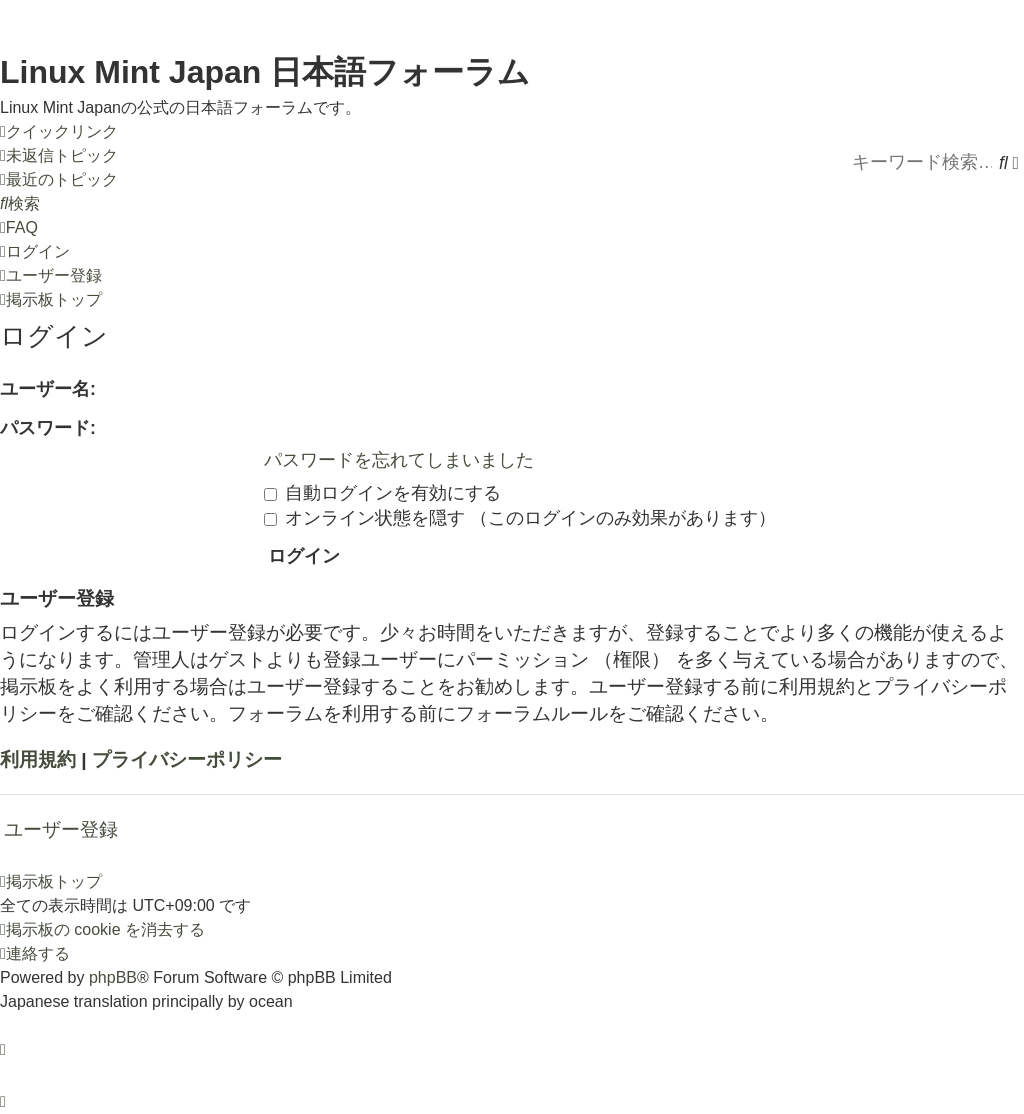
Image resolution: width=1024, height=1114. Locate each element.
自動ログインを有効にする (382, 493)
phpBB (113, 977)
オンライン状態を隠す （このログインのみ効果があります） (520, 518)
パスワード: (48, 428)
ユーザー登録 (61, 829)
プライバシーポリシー (187, 759)
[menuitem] (59, 156)
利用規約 (38, 759)
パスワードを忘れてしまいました (399, 460)
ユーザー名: (48, 389)
